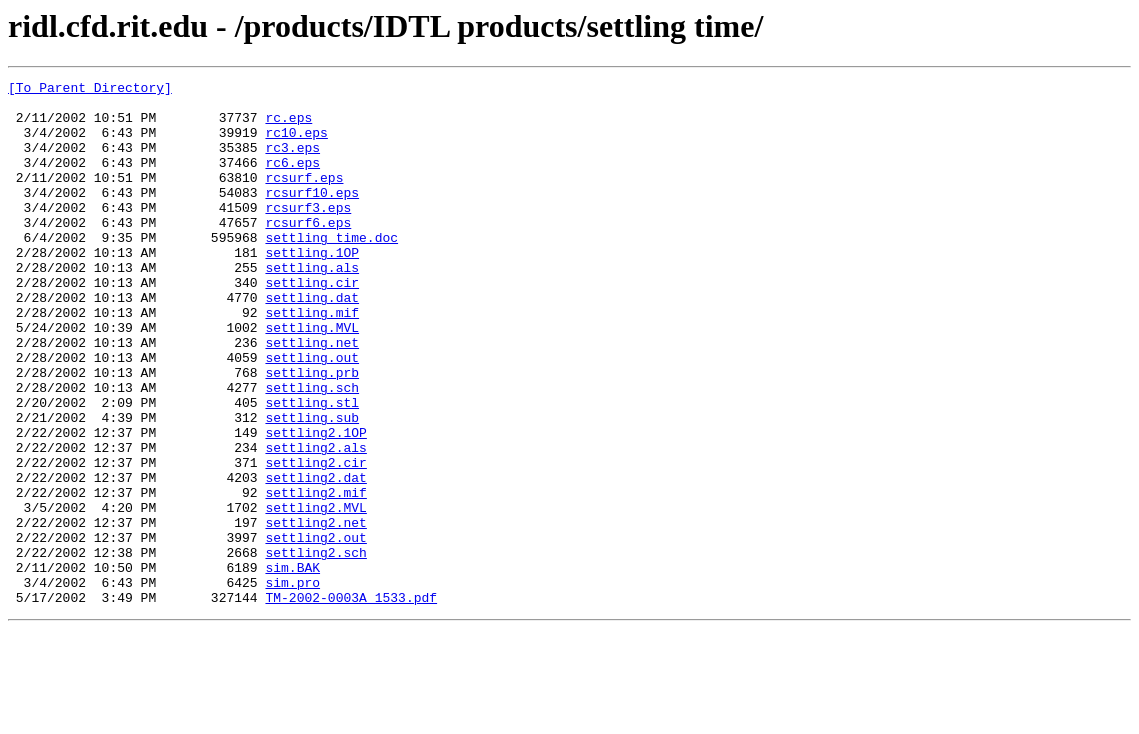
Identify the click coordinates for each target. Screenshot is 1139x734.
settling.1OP (312, 288)
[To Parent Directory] (90, 90)
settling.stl (312, 468)
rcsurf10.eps (312, 216)
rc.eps (288, 126)
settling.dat (312, 342)
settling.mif (312, 360)
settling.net (312, 396)
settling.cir (312, 324)
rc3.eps (292, 162)
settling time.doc (331, 270)
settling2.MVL (315, 594)
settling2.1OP (315, 504)
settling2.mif (315, 576)
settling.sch (312, 450)
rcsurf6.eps (308, 252)
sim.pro (292, 684)
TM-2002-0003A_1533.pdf (351, 702)
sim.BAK (292, 666)
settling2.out (315, 630)
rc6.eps (292, 180)
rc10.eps (296, 144)
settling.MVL (312, 378)
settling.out (312, 414)
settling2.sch (315, 648)
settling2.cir (315, 540)
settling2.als (315, 522)
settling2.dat (315, 558)
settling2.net (315, 612)
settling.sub (312, 486)
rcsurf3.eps (308, 234)
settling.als (312, 306)
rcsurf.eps (304, 198)
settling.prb (312, 432)
